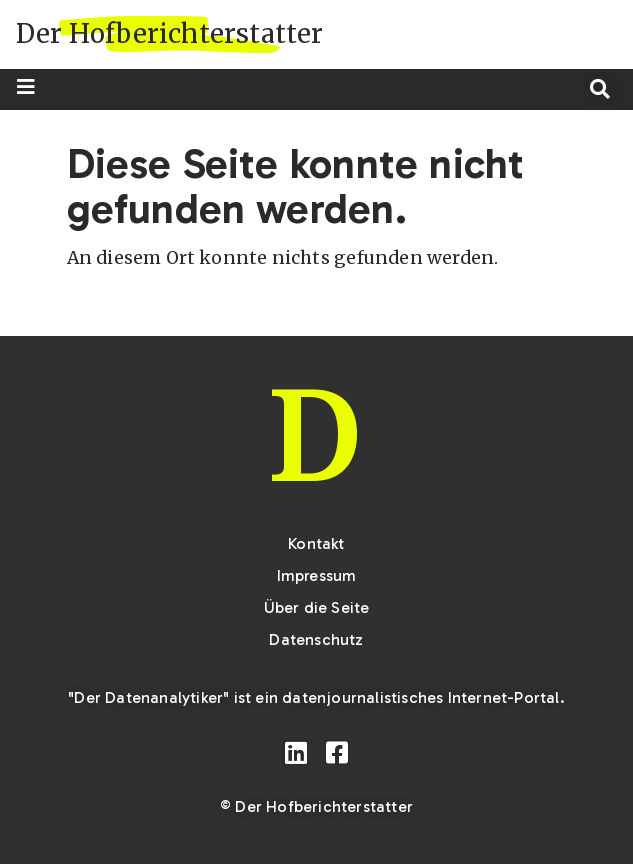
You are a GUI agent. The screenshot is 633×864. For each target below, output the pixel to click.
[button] (600, 89)
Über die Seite (317, 607)
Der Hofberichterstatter (170, 34)
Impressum (317, 575)
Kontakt (316, 543)
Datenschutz (316, 639)
